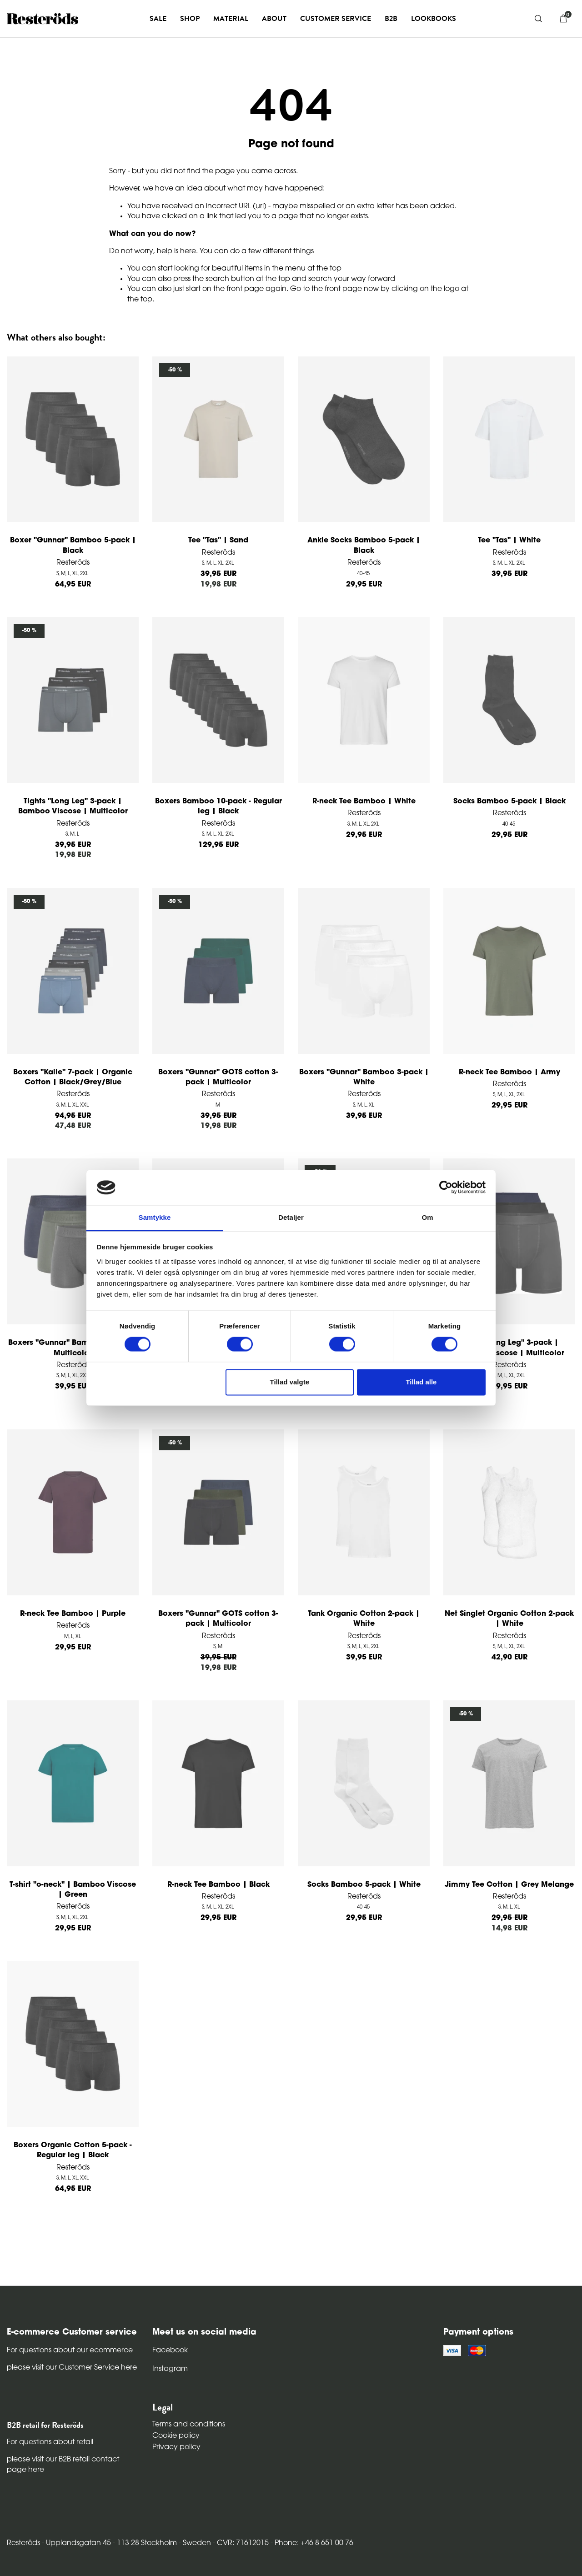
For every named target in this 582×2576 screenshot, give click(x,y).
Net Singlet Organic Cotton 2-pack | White (509, 1619)
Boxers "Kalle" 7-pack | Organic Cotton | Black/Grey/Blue (72, 1077)
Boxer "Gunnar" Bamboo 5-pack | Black (73, 545)
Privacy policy (176, 2447)
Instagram (170, 2369)
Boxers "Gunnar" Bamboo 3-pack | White (364, 1077)
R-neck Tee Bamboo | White (364, 801)
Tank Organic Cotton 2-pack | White (364, 1619)
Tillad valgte (289, 1382)
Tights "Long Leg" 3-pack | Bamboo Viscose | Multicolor (73, 806)
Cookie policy (176, 2436)
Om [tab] (427, 1217)
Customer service (335, 18)
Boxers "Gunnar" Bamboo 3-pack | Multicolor (73, 1348)
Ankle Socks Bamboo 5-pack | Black (363, 545)
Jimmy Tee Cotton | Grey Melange (509, 1885)
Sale (158, 18)
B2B (391, 18)
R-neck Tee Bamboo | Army (509, 1072)
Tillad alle (421, 1382)
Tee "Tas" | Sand (218, 540)
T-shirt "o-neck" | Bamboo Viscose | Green (73, 1890)
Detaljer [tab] (291, 1217)
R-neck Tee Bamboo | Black (218, 1885)
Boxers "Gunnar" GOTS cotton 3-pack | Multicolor (218, 1077)
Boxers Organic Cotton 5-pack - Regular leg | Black (73, 2150)
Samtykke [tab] (155, 1217)
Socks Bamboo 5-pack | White (364, 1885)
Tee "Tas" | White (509, 540)
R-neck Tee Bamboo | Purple (72, 1614)
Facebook (170, 2350)
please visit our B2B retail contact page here (63, 2464)
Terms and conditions (188, 2424)
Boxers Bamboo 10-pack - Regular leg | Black (218, 806)
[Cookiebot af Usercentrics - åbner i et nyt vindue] (446, 1187)
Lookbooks (433, 18)
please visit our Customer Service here (72, 2367)
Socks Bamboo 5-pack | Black (509, 801)
